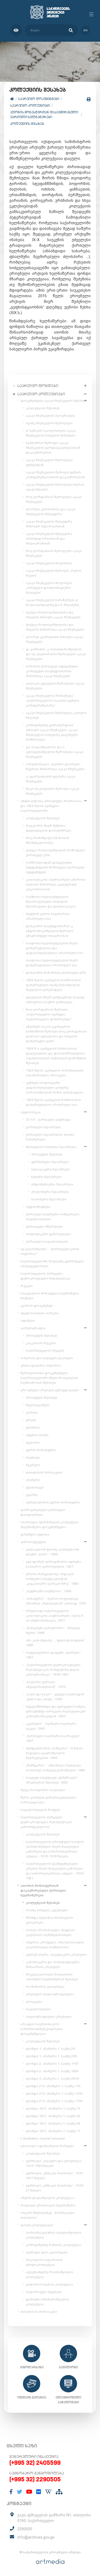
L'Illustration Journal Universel (43, 2138)
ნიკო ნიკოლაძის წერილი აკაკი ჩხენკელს (52, 791)
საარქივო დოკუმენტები (38, 99)
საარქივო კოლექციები (30, 105)
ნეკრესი (33, 1465)
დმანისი (33, 1427)
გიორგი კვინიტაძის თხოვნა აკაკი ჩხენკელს (54, 639)
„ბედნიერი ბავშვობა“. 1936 (48, 1591)
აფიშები (28, 1320)
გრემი (31, 1420)
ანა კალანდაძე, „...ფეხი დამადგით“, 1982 (56, 1642)
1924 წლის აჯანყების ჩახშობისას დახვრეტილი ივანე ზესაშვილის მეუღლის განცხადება (53, 985)
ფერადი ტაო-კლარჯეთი (47, 2252)
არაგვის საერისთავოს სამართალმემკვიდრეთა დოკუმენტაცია (42, 2029)
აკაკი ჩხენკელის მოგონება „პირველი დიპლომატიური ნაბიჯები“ (49, 587)
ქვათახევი (35, 1487)
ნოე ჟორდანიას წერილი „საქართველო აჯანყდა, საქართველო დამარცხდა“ (49, 1014)
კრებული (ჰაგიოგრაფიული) (50, 1994)
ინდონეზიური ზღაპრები (52, 1184)
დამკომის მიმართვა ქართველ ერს (56, 972)
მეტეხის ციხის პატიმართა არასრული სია (48, 916)
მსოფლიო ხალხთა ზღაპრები (51, 1147)
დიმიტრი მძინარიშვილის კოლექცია (47, 2301)
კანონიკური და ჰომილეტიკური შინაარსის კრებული (52, 1964)
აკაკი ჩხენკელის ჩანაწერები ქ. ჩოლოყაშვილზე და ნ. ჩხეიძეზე (52, 602)
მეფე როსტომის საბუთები (43, 1790)
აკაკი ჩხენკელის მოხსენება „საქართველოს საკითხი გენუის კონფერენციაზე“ (52, 700)
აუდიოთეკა (31, 1112)
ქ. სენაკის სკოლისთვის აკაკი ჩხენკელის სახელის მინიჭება (51, 433)
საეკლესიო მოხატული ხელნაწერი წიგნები (50, 1295)
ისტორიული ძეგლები (44, 2292)
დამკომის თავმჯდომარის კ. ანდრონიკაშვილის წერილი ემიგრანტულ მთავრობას (50, 931)
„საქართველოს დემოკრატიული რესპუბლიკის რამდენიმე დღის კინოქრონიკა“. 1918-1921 (53, 1669)
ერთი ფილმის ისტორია (41, 1365)
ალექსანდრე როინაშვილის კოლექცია (49, 2274)
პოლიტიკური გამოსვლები (48, 1234)
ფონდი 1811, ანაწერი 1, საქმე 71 (53, 2131)
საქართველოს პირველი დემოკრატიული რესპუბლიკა (45, 1276)
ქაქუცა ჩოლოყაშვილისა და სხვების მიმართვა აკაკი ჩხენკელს (55, 627)
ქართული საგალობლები (47, 1241)
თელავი (33, 1457)
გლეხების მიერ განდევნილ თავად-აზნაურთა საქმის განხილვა (56, 999)
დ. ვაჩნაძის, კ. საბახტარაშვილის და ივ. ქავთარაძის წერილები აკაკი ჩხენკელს (56, 654)
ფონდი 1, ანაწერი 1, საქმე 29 (50, 2049)
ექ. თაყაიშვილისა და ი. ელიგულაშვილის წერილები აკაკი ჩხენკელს (54, 752)
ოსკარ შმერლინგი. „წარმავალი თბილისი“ (47, 2215)
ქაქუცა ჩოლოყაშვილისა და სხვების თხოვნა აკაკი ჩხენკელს (53, 614)
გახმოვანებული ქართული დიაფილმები (43, 1512)
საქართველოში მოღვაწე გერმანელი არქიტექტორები (52, 1263)
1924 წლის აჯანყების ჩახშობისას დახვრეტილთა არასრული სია (53, 1102)
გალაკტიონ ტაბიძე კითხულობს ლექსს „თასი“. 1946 (52, 1552)
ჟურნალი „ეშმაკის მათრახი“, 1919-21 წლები (55, 2188)
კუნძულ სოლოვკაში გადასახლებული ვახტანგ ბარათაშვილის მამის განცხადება (54, 1087)
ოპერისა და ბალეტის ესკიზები (47, 1358)
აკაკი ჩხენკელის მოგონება (49, 563)
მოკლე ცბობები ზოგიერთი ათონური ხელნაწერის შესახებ (52, 1976)
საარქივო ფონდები (37, 385)
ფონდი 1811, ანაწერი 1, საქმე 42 (53, 2116)
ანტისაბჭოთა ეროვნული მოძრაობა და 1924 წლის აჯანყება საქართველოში (51, 806)
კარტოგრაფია (33, 1328)
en (85, 30)
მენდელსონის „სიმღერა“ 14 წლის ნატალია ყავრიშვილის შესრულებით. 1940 (54, 1753)
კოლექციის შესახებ (27, 124)
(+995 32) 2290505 (35, 2479)
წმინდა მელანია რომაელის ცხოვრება (49, 1920)
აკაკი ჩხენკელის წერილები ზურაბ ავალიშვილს (55, 487)
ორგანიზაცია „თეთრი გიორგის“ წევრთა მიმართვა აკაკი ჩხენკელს (55, 766)
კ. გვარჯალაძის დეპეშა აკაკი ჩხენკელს (50, 779)
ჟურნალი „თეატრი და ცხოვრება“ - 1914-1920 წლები (55, 2163)
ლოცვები (34, 2001)
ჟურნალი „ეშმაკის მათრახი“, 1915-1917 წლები (55, 2175)
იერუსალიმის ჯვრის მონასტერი (53, 1502)
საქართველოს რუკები (45, 1350)
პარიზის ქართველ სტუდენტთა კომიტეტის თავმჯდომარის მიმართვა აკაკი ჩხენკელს (52, 671)
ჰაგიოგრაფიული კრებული (48, 2016)
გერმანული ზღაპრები (50, 1162)
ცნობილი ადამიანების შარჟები (47, 2146)
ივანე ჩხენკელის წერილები (49, 423)
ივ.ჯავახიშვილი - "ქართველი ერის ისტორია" (50, 1251)
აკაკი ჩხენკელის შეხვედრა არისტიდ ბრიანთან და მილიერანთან (49, 538)
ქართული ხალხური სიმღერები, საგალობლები (53, 1216)
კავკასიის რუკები (41, 1343)
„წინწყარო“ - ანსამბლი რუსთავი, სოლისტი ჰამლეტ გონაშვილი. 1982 (55, 1767)
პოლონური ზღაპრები (50, 1192)
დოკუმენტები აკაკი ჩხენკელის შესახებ (54, 401)
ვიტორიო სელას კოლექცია (49, 2284)
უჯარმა (32, 1495)
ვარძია (32, 1412)
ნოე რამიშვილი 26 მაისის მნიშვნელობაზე (47, 840)
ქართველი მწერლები (44, 1226)
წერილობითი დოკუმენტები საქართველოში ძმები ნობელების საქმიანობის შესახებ (49, 1377)
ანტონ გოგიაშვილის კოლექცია (47, 2198)
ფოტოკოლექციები (37, 2225)
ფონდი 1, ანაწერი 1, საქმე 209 (51, 2056)
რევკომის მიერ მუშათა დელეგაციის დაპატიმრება (48, 828)
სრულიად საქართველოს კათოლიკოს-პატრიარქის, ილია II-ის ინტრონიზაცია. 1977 (55, 1615)
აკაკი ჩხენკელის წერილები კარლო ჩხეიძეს (56, 715)
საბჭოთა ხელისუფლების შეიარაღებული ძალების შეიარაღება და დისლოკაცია (51, 901)
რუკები (27, 1286)
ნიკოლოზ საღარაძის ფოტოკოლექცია (44, 2262)
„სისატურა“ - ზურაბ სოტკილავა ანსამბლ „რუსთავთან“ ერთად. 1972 (56, 1601)
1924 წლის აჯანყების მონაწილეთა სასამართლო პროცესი (55, 1073)
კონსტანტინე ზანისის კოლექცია (53, 2245)
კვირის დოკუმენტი (37, 1306)
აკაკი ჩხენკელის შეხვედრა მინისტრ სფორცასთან (49, 524)
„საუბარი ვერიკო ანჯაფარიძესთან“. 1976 (45, 1684)
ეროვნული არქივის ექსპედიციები (50, 1390)
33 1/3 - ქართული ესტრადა (48, 1119)
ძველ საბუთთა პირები (40, 1313)
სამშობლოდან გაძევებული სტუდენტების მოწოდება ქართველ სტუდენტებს (55, 867)
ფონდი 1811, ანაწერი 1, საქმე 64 (53, 2123)
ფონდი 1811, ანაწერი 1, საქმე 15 (53, 2108)
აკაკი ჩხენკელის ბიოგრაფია (50, 415)
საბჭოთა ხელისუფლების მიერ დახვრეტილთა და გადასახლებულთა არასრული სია (54, 948)
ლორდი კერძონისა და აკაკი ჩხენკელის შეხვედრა (50, 511)
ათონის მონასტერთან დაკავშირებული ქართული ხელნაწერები (44, 114)
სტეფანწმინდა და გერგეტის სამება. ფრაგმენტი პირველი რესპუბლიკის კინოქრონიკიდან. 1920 (56, 1711)
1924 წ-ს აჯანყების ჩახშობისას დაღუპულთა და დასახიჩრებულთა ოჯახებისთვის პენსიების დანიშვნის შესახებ (56, 1056)
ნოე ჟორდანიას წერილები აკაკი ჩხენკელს (54, 499)
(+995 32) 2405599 (35, 2462)
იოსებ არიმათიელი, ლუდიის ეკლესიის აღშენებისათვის (50, 1932)
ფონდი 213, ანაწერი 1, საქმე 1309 (54, 2093)
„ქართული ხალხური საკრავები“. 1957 (53, 1738)
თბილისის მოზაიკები (44, 1472)
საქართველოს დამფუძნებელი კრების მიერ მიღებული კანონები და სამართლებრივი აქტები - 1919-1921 (55, 1871)
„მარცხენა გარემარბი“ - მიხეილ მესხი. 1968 (53, 1630)
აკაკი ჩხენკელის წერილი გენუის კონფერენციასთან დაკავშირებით (55, 474)
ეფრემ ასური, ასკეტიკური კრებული (56, 1954)
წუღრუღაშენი (38, 1405)
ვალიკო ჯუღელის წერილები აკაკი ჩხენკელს (55, 686)
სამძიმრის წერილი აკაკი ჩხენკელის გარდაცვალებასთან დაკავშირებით (53, 447)
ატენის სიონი (37, 1435)
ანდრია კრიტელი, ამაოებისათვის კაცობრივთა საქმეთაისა (55, 1944)
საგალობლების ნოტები (41, 1810)
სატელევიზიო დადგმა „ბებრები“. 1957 (54, 1655)
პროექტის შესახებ (46, 1154)
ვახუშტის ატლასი (35, 1534)
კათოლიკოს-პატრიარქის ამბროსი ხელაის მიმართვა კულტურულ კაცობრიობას (56, 884)
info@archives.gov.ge (35, 2537)
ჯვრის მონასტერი (41, 1450)
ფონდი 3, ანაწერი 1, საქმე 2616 (52, 2078)
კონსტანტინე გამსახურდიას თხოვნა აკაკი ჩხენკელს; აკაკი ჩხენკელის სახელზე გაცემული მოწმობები (52, 732)
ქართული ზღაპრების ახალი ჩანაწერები (50, 1137)
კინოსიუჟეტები (33, 1542)
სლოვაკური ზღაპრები (50, 1169)
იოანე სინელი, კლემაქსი (47, 1910)
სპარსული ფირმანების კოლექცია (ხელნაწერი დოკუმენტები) (50, 1524)
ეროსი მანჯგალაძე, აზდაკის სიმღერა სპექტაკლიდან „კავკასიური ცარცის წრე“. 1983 (52, 1578)
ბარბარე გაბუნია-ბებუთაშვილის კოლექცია (53, 2235)
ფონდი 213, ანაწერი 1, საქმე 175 (53, 2086)
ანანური (33, 1480)
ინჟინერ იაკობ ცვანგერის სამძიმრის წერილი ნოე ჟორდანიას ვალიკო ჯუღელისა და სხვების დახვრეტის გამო (56, 1034)
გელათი (33, 1442)
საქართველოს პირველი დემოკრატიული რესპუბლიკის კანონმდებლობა (46, 1822)
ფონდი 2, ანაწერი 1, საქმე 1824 (52, 2071)
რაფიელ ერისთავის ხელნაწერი (48, 2205)
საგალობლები (38, 2009)
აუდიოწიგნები (38, 1207)
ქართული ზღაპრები (43, 1127)
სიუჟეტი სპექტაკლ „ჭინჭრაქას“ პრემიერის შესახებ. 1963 (52, 1780)
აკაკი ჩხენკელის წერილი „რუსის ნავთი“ (53, 573)
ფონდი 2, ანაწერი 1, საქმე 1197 (52, 2064)
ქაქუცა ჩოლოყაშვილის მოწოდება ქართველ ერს (55, 852)
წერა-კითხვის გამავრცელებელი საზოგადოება (48, 1800)
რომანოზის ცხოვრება (45, 1987)
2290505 (24, 2529)
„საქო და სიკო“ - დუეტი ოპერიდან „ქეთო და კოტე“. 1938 (55, 1696)
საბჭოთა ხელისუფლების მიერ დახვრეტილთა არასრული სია (52, 962)
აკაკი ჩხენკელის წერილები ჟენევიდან (49, 462)
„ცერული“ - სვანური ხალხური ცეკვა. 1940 (51, 1726)
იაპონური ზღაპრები (48, 1199)
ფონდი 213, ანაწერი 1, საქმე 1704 (54, 2101)
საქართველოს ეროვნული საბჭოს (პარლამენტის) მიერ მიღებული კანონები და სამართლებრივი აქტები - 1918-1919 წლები (55, 1849)
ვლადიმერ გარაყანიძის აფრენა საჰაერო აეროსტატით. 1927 (53, 1564)
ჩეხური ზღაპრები (46, 1177)
